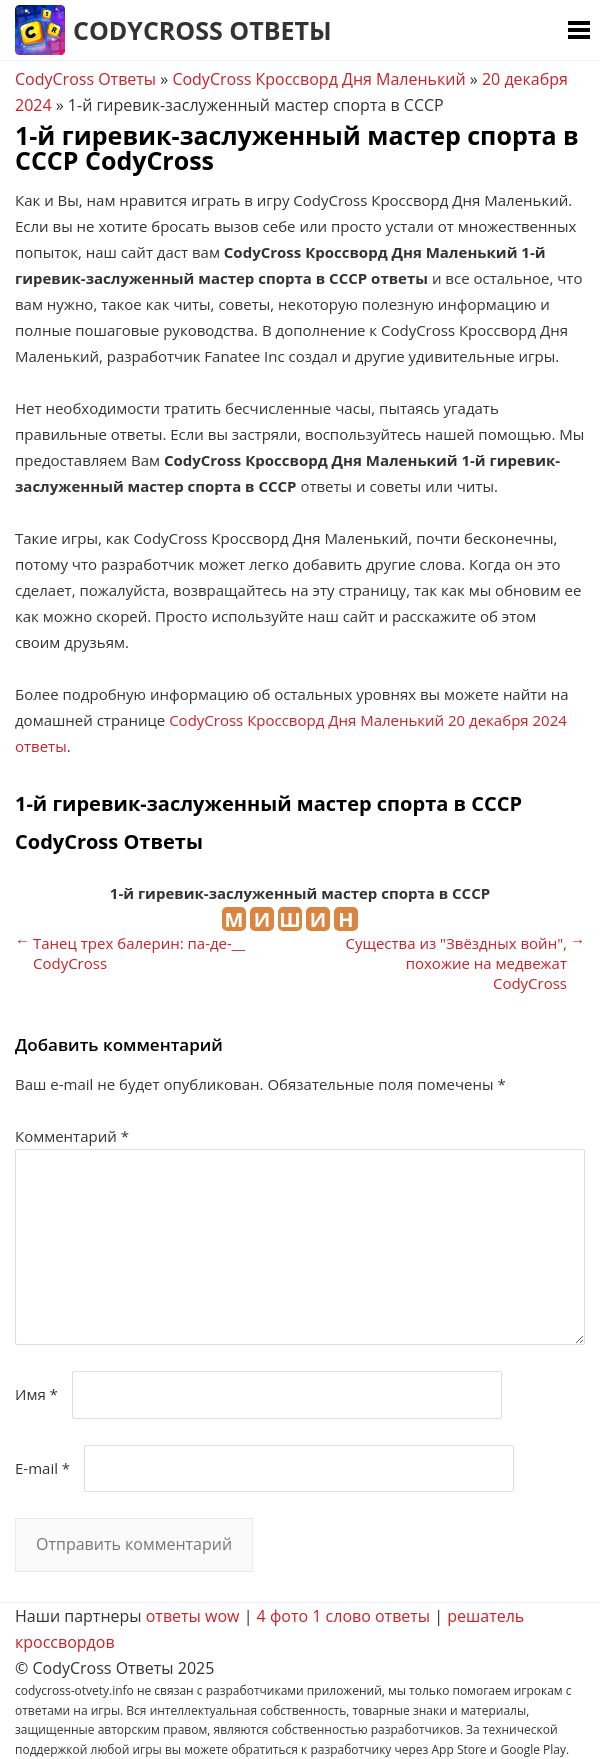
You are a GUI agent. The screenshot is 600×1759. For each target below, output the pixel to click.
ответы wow (193, 1616)
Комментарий (72, 1136)
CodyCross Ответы (202, 30)
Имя (36, 1394)
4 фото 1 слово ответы (344, 1616)
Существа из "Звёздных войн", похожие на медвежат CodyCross (456, 963)
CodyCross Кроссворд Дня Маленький (318, 79)
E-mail (42, 1468)
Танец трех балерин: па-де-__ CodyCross (139, 953)
